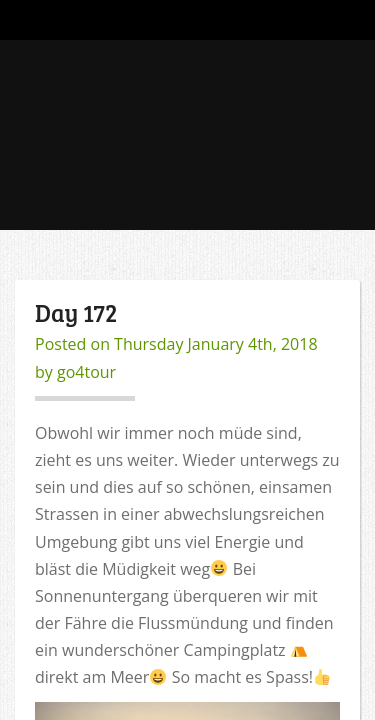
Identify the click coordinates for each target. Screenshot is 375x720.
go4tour (86, 372)
